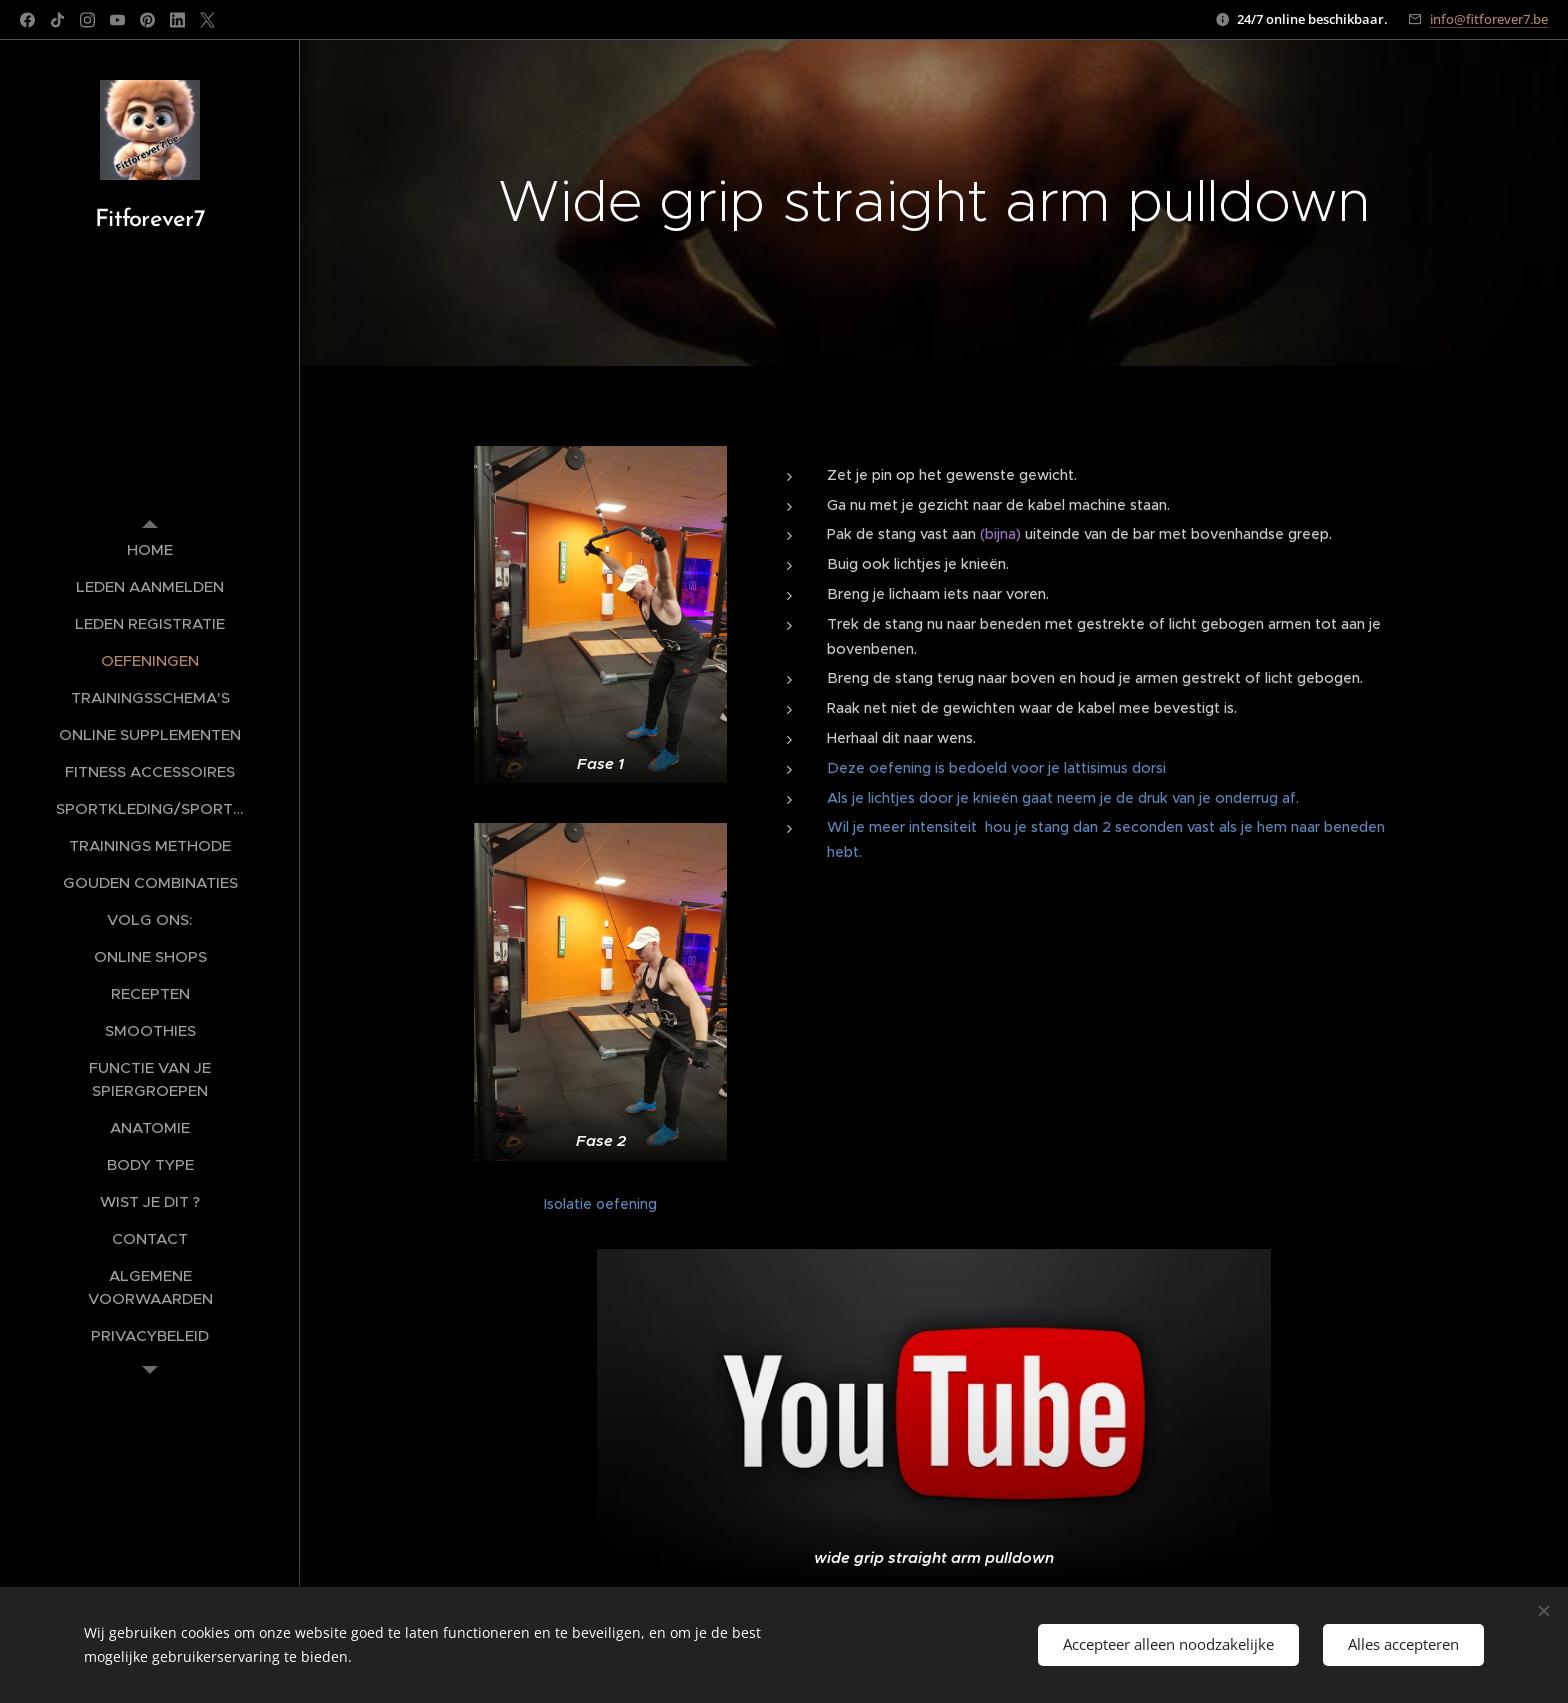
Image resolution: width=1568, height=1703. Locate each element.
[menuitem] (150, 549)
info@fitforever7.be (1489, 19)
